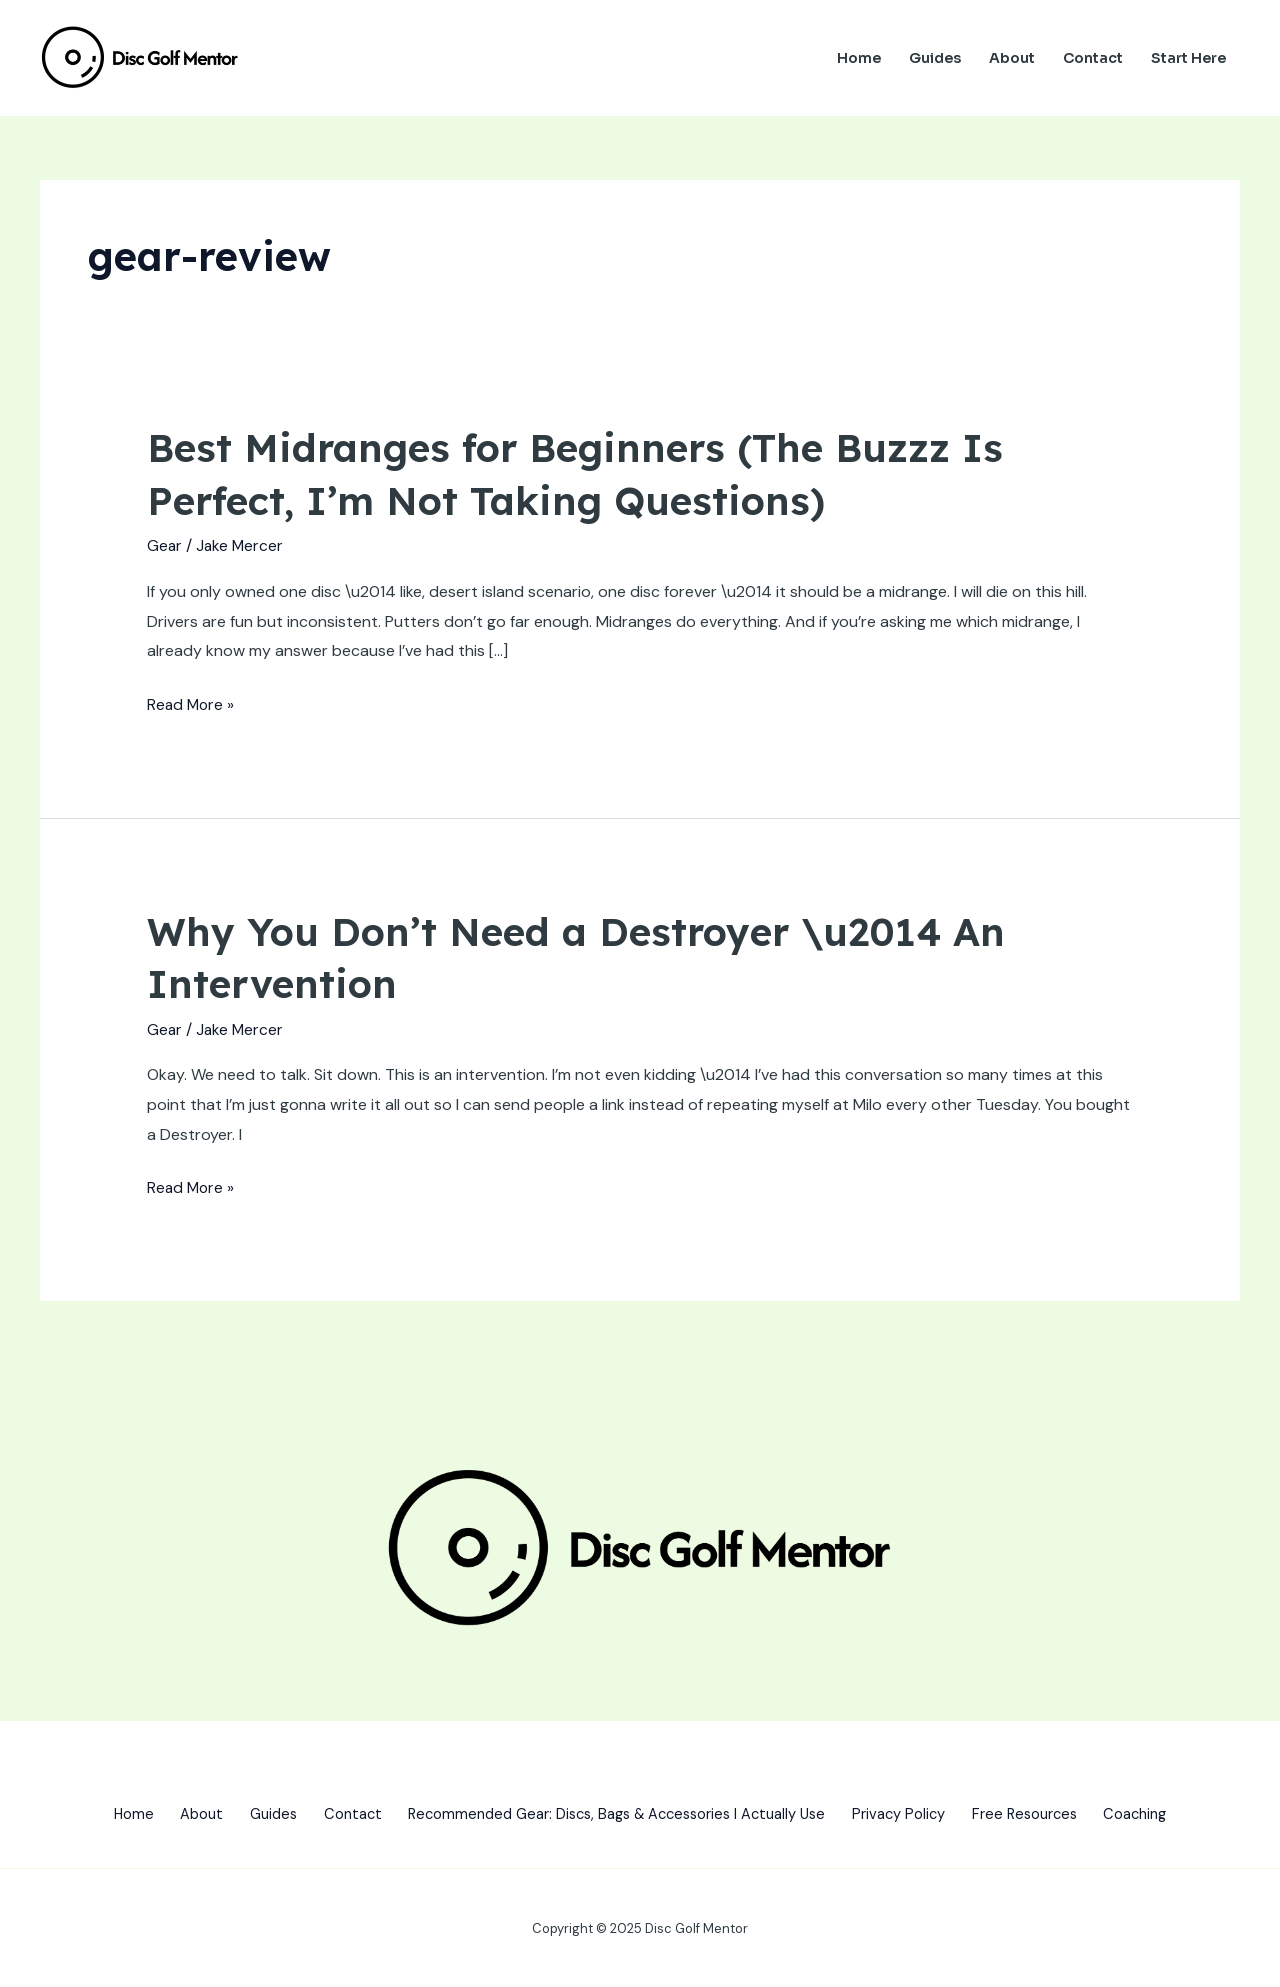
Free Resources (1047, 1811)
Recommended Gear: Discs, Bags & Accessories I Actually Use (617, 1811)
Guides (935, 58)
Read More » (192, 704)
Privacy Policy (913, 1811)
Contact (1093, 58)
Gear (165, 544)
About (1012, 58)
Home (859, 58)
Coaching (1166, 1811)
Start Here (1188, 58)
